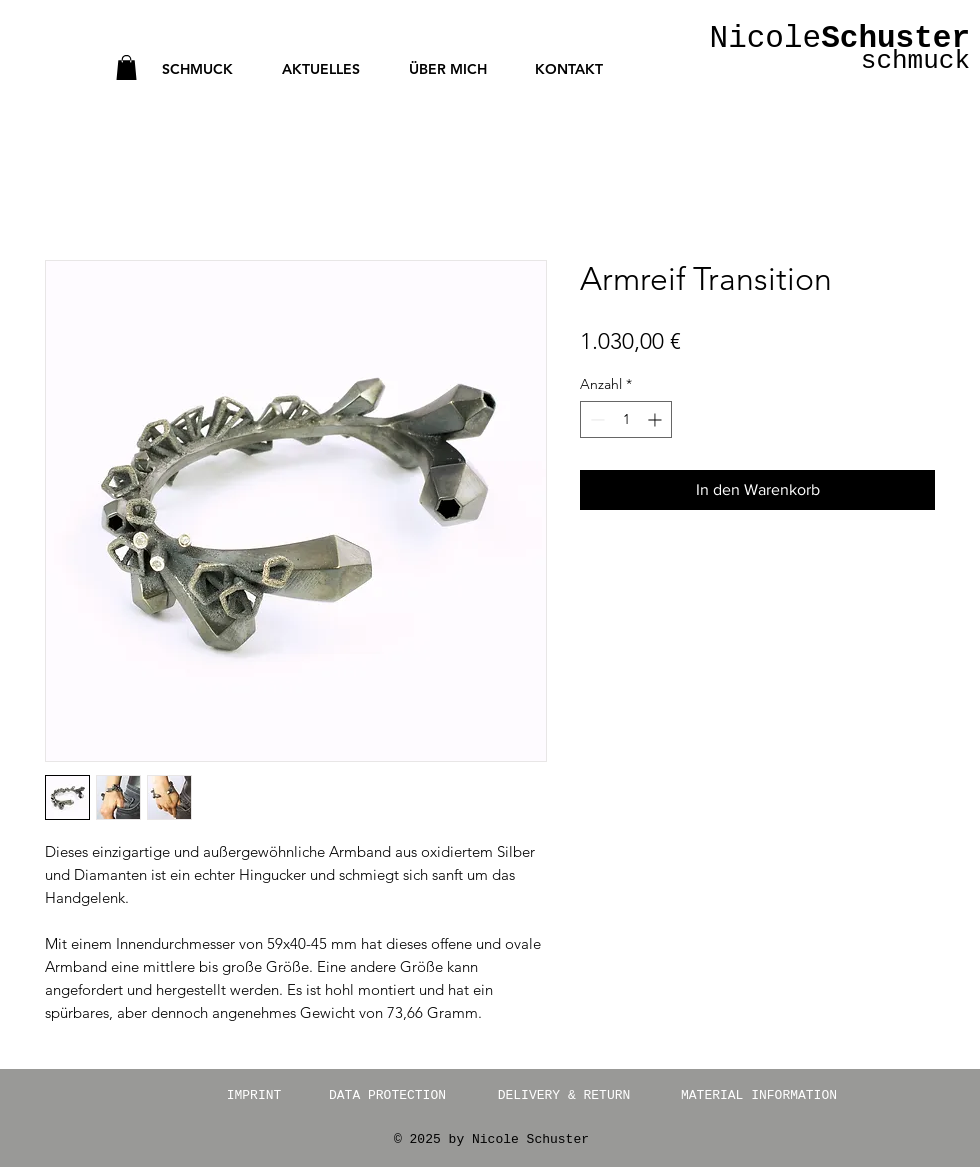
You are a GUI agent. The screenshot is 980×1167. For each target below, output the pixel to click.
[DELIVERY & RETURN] (564, 1096)
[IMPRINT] (254, 1096)
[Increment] (656, 419)
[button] (126, 67)
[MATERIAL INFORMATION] (759, 1096)
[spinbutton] (626, 419)
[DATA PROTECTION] (387, 1096)
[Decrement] (595, 419)
